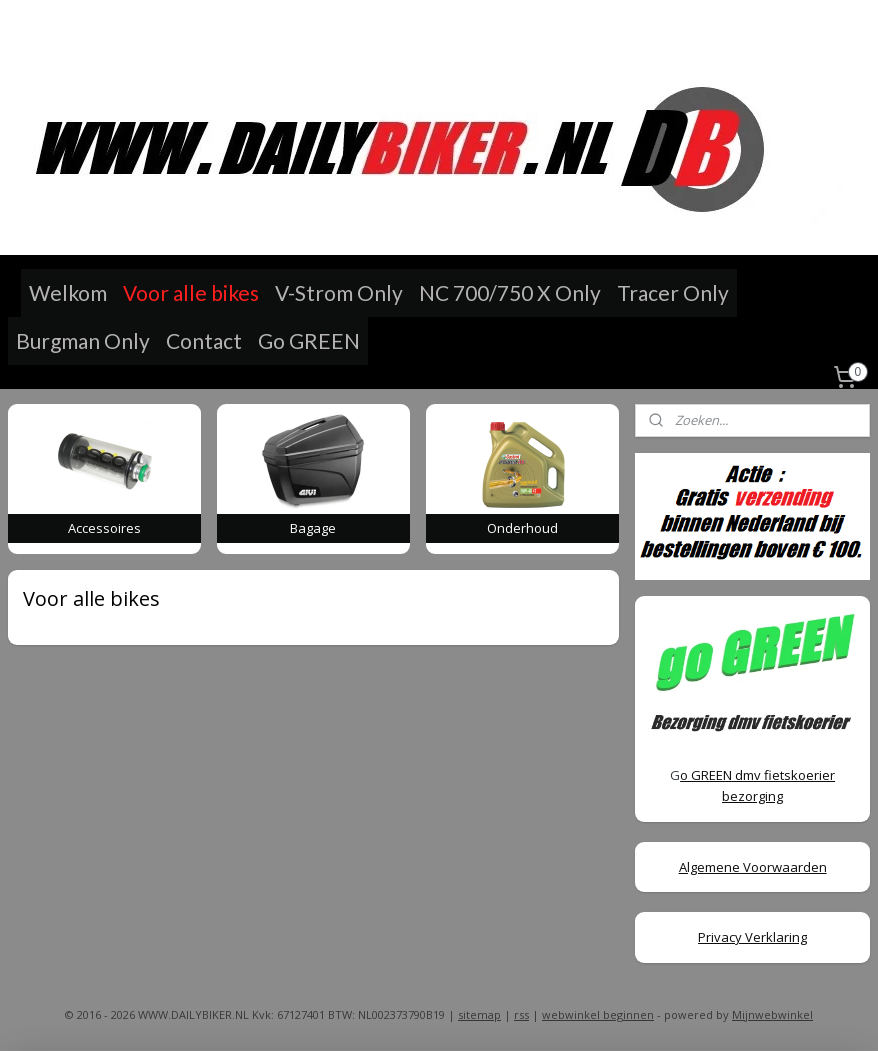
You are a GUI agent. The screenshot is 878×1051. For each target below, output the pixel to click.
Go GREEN (309, 340)
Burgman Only (83, 340)
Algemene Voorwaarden (753, 867)
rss (521, 1014)
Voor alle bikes (191, 292)
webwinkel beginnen (598, 1014)
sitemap (479, 1014)
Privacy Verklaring (752, 937)
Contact (204, 340)
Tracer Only (673, 292)
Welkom (68, 292)
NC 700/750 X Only (510, 292)
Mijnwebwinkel (772, 1014)
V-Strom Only (339, 292)
